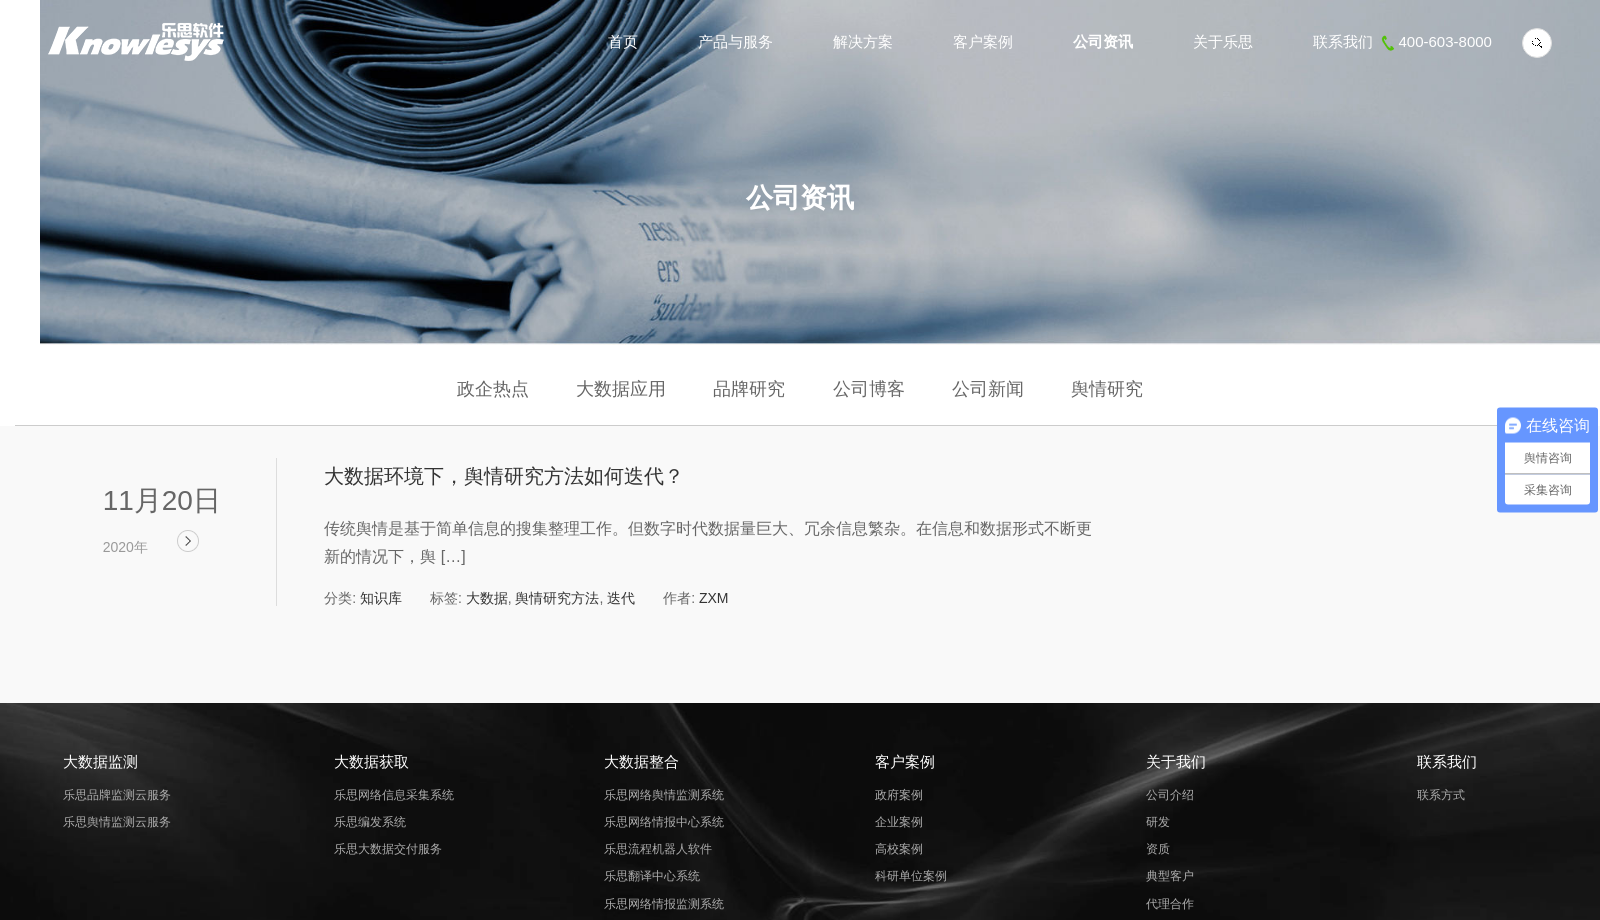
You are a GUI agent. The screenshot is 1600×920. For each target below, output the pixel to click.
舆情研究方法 (557, 597)
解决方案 (863, 41)
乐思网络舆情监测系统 (664, 795)
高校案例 (899, 849)
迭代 (621, 597)
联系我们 (1402, 41)
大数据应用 (621, 389)
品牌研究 (749, 389)
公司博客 (869, 389)
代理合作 (1170, 904)
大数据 (487, 597)
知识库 (381, 597)
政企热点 (493, 389)
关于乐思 (1223, 41)
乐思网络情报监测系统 (664, 904)
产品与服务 (735, 41)
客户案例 (983, 41)
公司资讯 (1103, 41)
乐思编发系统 (370, 822)
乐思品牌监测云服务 (117, 795)
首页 (623, 41)
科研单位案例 (911, 876)
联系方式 (1441, 795)
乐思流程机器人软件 (658, 849)
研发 (1158, 822)
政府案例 (899, 795)
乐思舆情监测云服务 (117, 822)
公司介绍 (1170, 795)
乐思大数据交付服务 (388, 849)
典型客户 (1170, 876)
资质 (1158, 849)
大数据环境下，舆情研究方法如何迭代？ (504, 475)
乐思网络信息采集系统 (394, 795)
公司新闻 (988, 389)
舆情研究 (1107, 389)
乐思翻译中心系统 (652, 876)
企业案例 (899, 822)
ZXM (714, 597)
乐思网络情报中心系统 (664, 822)
